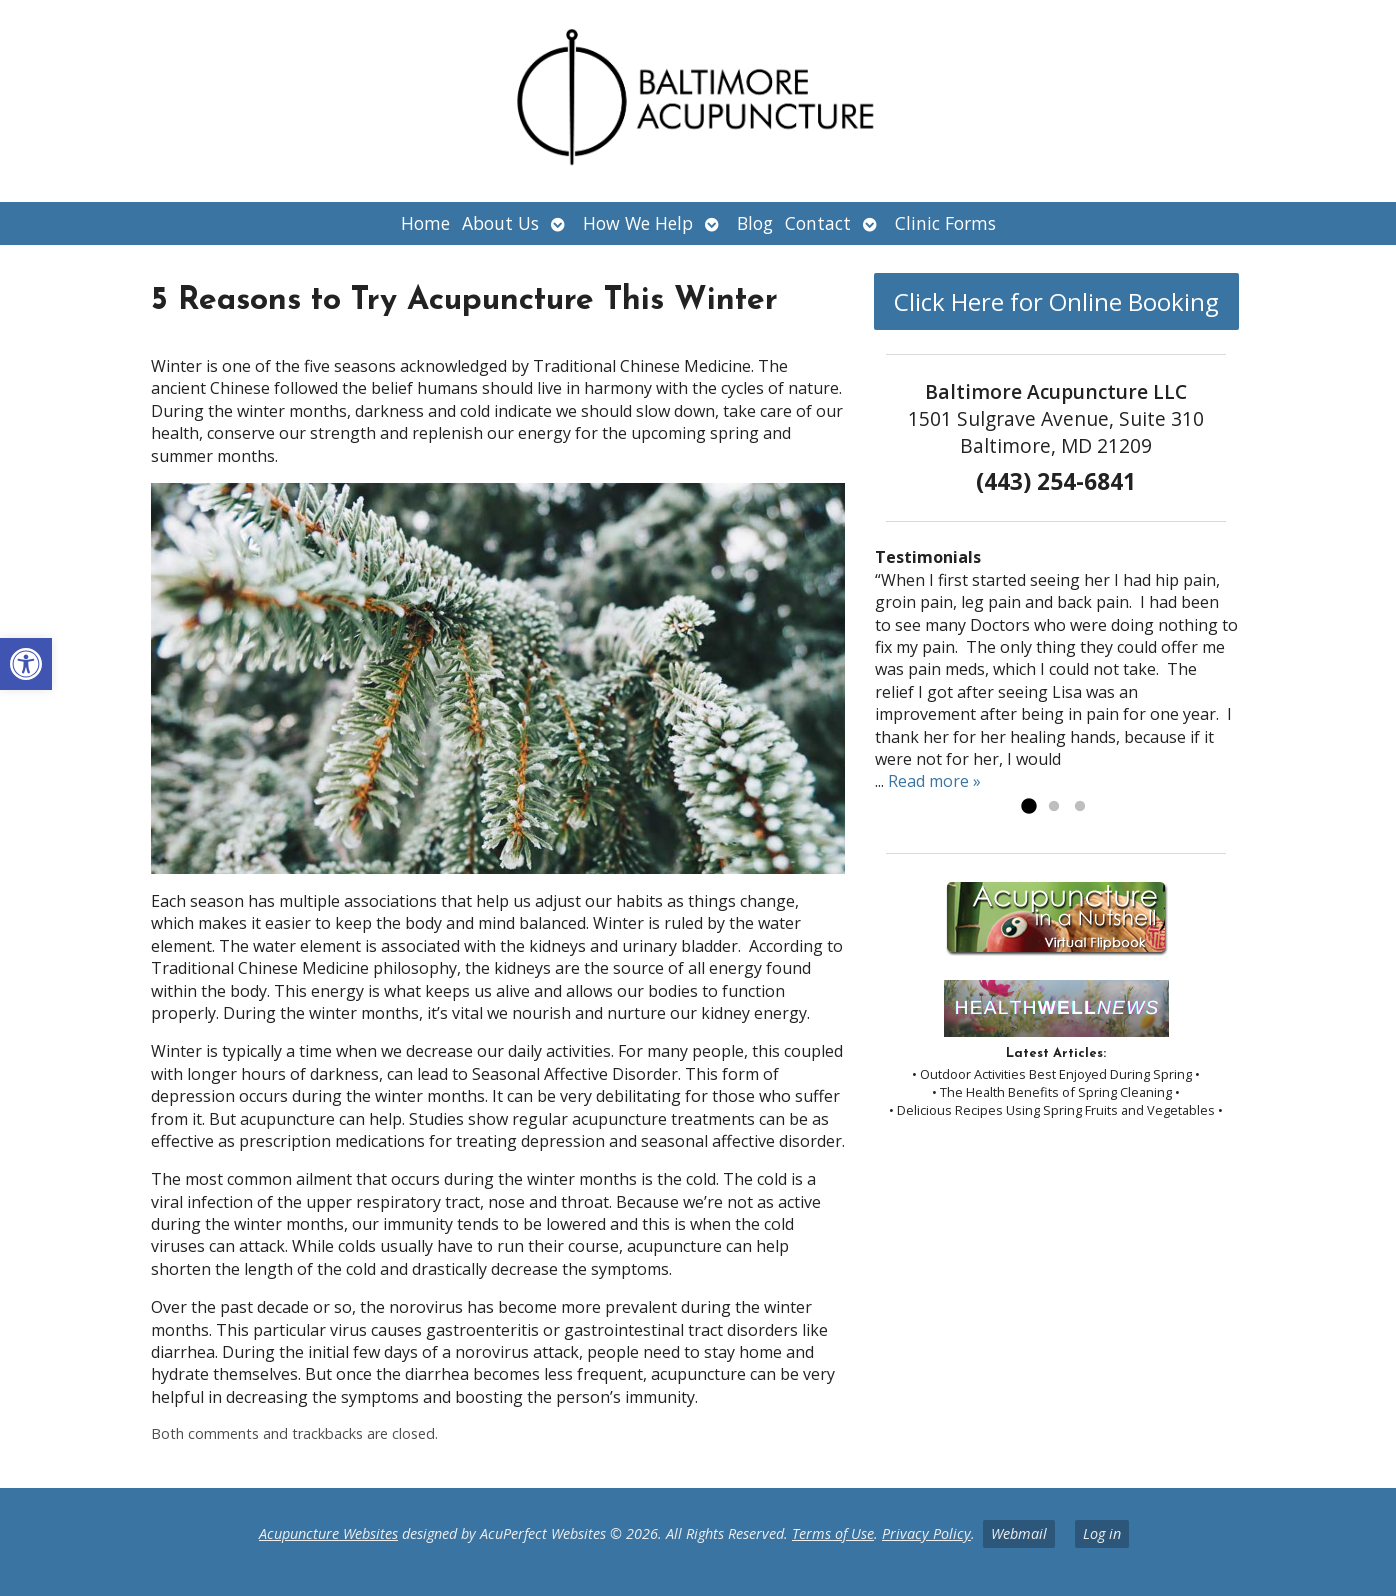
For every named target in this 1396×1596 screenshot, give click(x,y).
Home (425, 223)
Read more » (934, 781)
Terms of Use (833, 1533)
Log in (1102, 1533)
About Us (500, 223)
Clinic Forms (945, 223)
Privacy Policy (926, 1533)
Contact (818, 223)
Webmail (1019, 1533)
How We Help (638, 223)
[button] (26, 664)
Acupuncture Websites (328, 1533)
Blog (755, 223)
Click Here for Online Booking (1056, 301)
